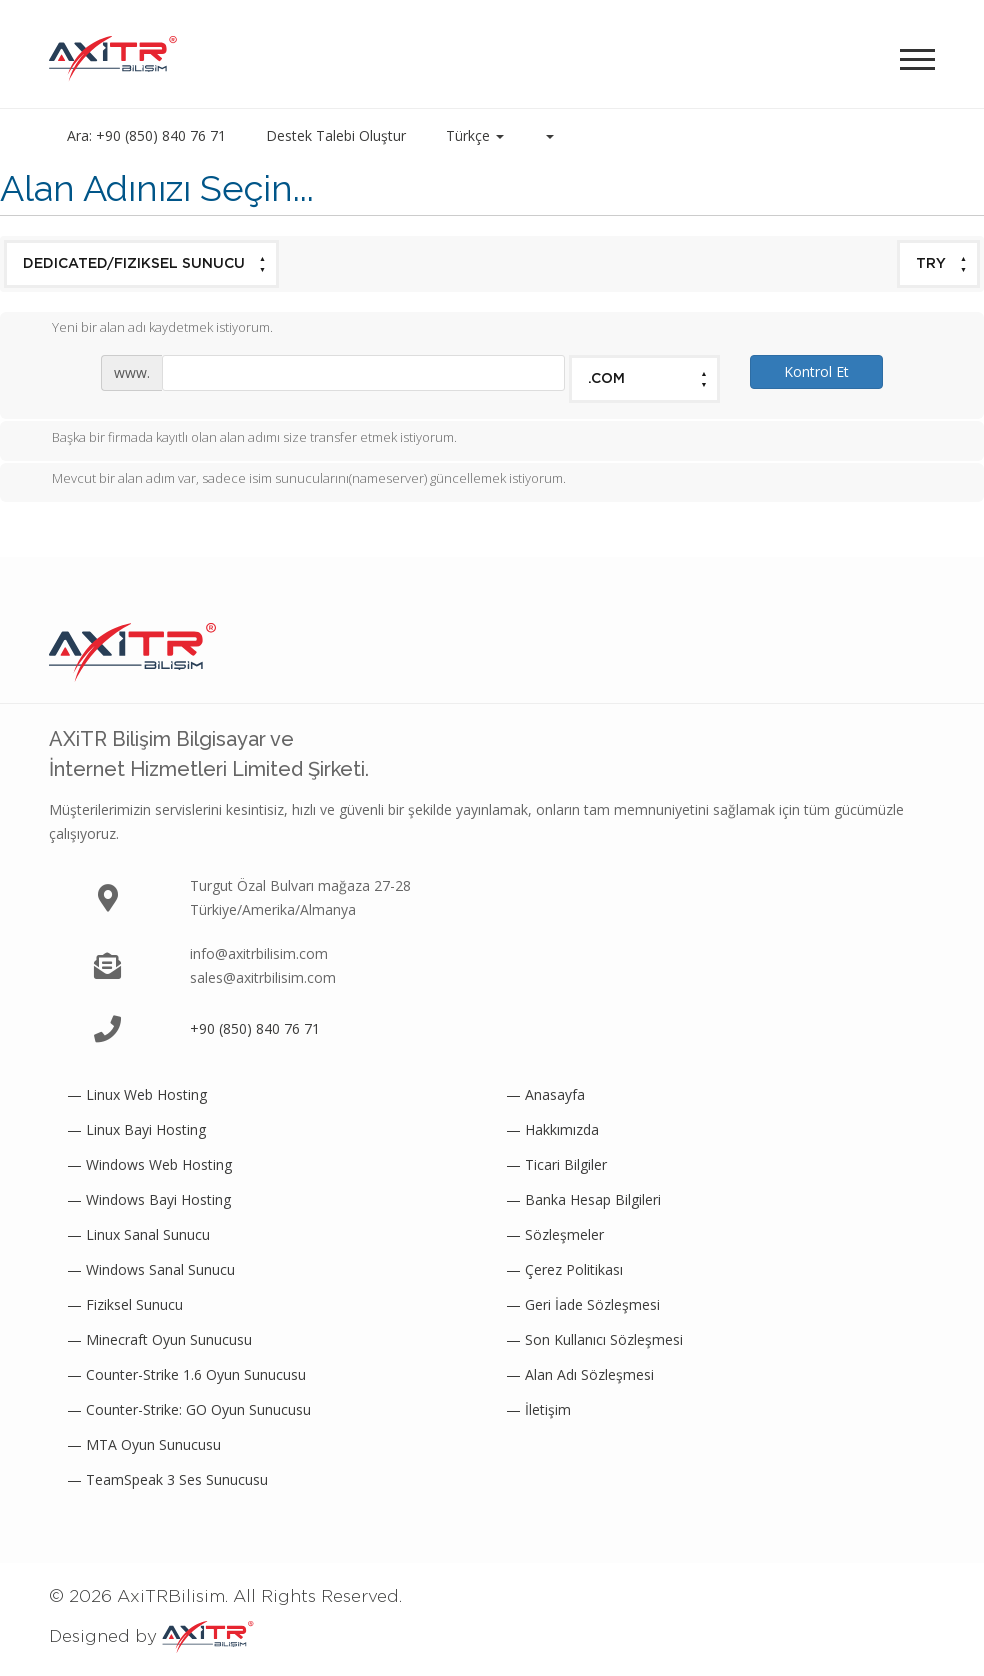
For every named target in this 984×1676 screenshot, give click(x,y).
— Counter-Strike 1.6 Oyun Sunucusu (186, 1374)
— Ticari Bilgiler (556, 1164)
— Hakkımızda (552, 1129)
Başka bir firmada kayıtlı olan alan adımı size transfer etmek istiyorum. (238, 439)
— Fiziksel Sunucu (125, 1304)
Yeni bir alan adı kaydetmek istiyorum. (146, 329)
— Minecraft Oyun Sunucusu (159, 1339)
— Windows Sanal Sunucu (151, 1269)
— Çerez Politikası (564, 1269)
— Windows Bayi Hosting (149, 1199)
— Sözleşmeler (555, 1234)
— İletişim (538, 1409)
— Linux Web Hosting (137, 1094)
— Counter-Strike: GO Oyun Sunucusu (189, 1409)
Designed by (151, 1636)
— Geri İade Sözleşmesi (583, 1304)
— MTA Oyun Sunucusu (144, 1444)
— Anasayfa (545, 1094)
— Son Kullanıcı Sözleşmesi (594, 1339)
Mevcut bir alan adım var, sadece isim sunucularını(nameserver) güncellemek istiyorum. (293, 480)
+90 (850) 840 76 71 (255, 1028)
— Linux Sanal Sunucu (138, 1234)
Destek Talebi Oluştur (336, 135)
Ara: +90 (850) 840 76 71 (146, 135)
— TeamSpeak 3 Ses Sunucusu (167, 1479)
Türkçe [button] (475, 135)
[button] (549, 136)
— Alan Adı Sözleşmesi (580, 1374)
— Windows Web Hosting (149, 1164)
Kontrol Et (816, 371)
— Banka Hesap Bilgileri (583, 1199)
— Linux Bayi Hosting (136, 1129)
